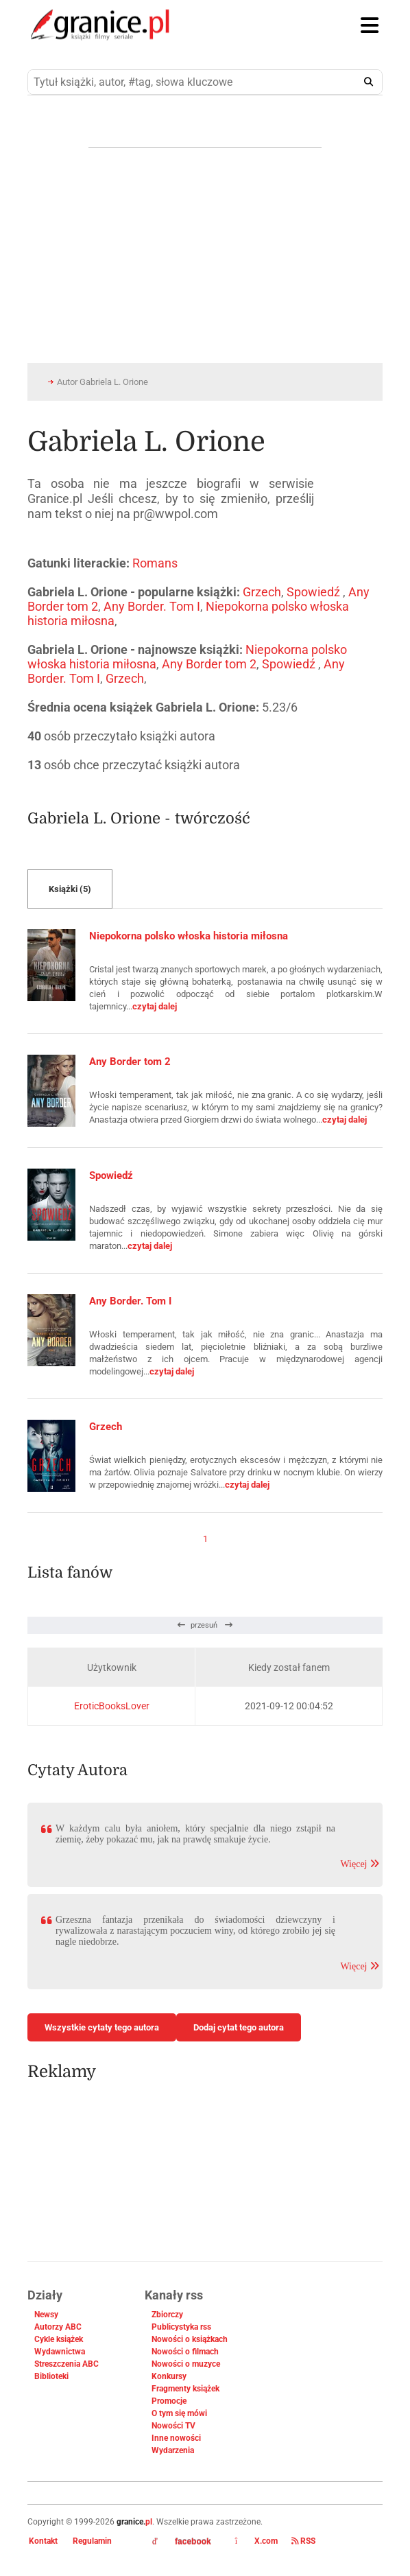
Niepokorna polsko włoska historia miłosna (188, 936)
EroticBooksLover (111, 1705)
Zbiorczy (167, 2314)
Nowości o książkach (190, 2339)
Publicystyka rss (181, 2327)
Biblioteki (51, 2376)
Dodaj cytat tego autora (238, 2027)
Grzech (262, 592)
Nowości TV (173, 2426)
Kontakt (43, 2541)
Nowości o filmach (185, 2351)
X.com (256, 2541)
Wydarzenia (173, 2450)
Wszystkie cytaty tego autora (102, 2027)
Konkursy (169, 2376)
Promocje (169, 2401)
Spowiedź (315, 592)
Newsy (46, 2314)
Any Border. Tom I (152, 606)
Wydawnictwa (59, 2351)
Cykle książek (58, 2339)
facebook (181, 2541)
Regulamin (92, 2541)
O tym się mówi (179, 2413)
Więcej (359, 1864)
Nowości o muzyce (186, 2364)
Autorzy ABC (58, 2327)
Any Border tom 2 (209, 664)
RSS (303, 2541)
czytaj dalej (154, 1006)
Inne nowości (176, 2438)
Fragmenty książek (185, 2388)
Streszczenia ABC (66, 2364)
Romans (155, 563)
